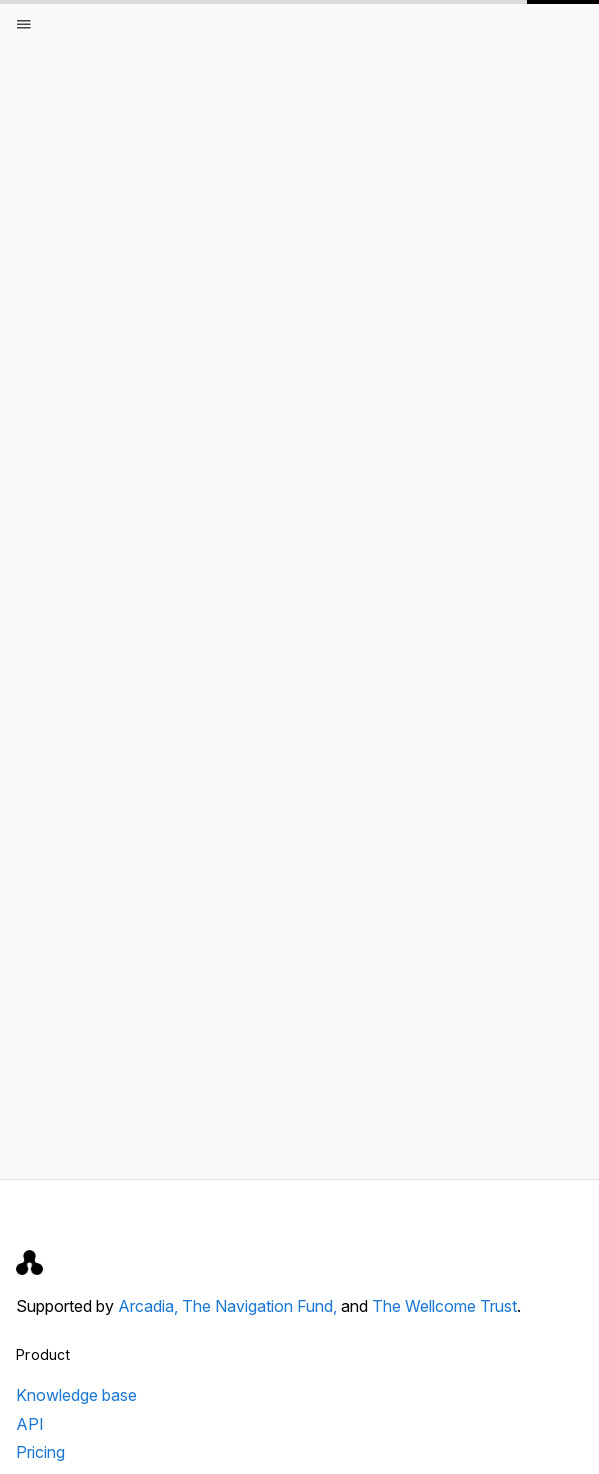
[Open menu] (24, 24)
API (30, 1424)
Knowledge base (76, 1395)
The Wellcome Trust (444, 1306)
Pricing (40, 1452)
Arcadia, (150, 1306)
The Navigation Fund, (261, 1306)
